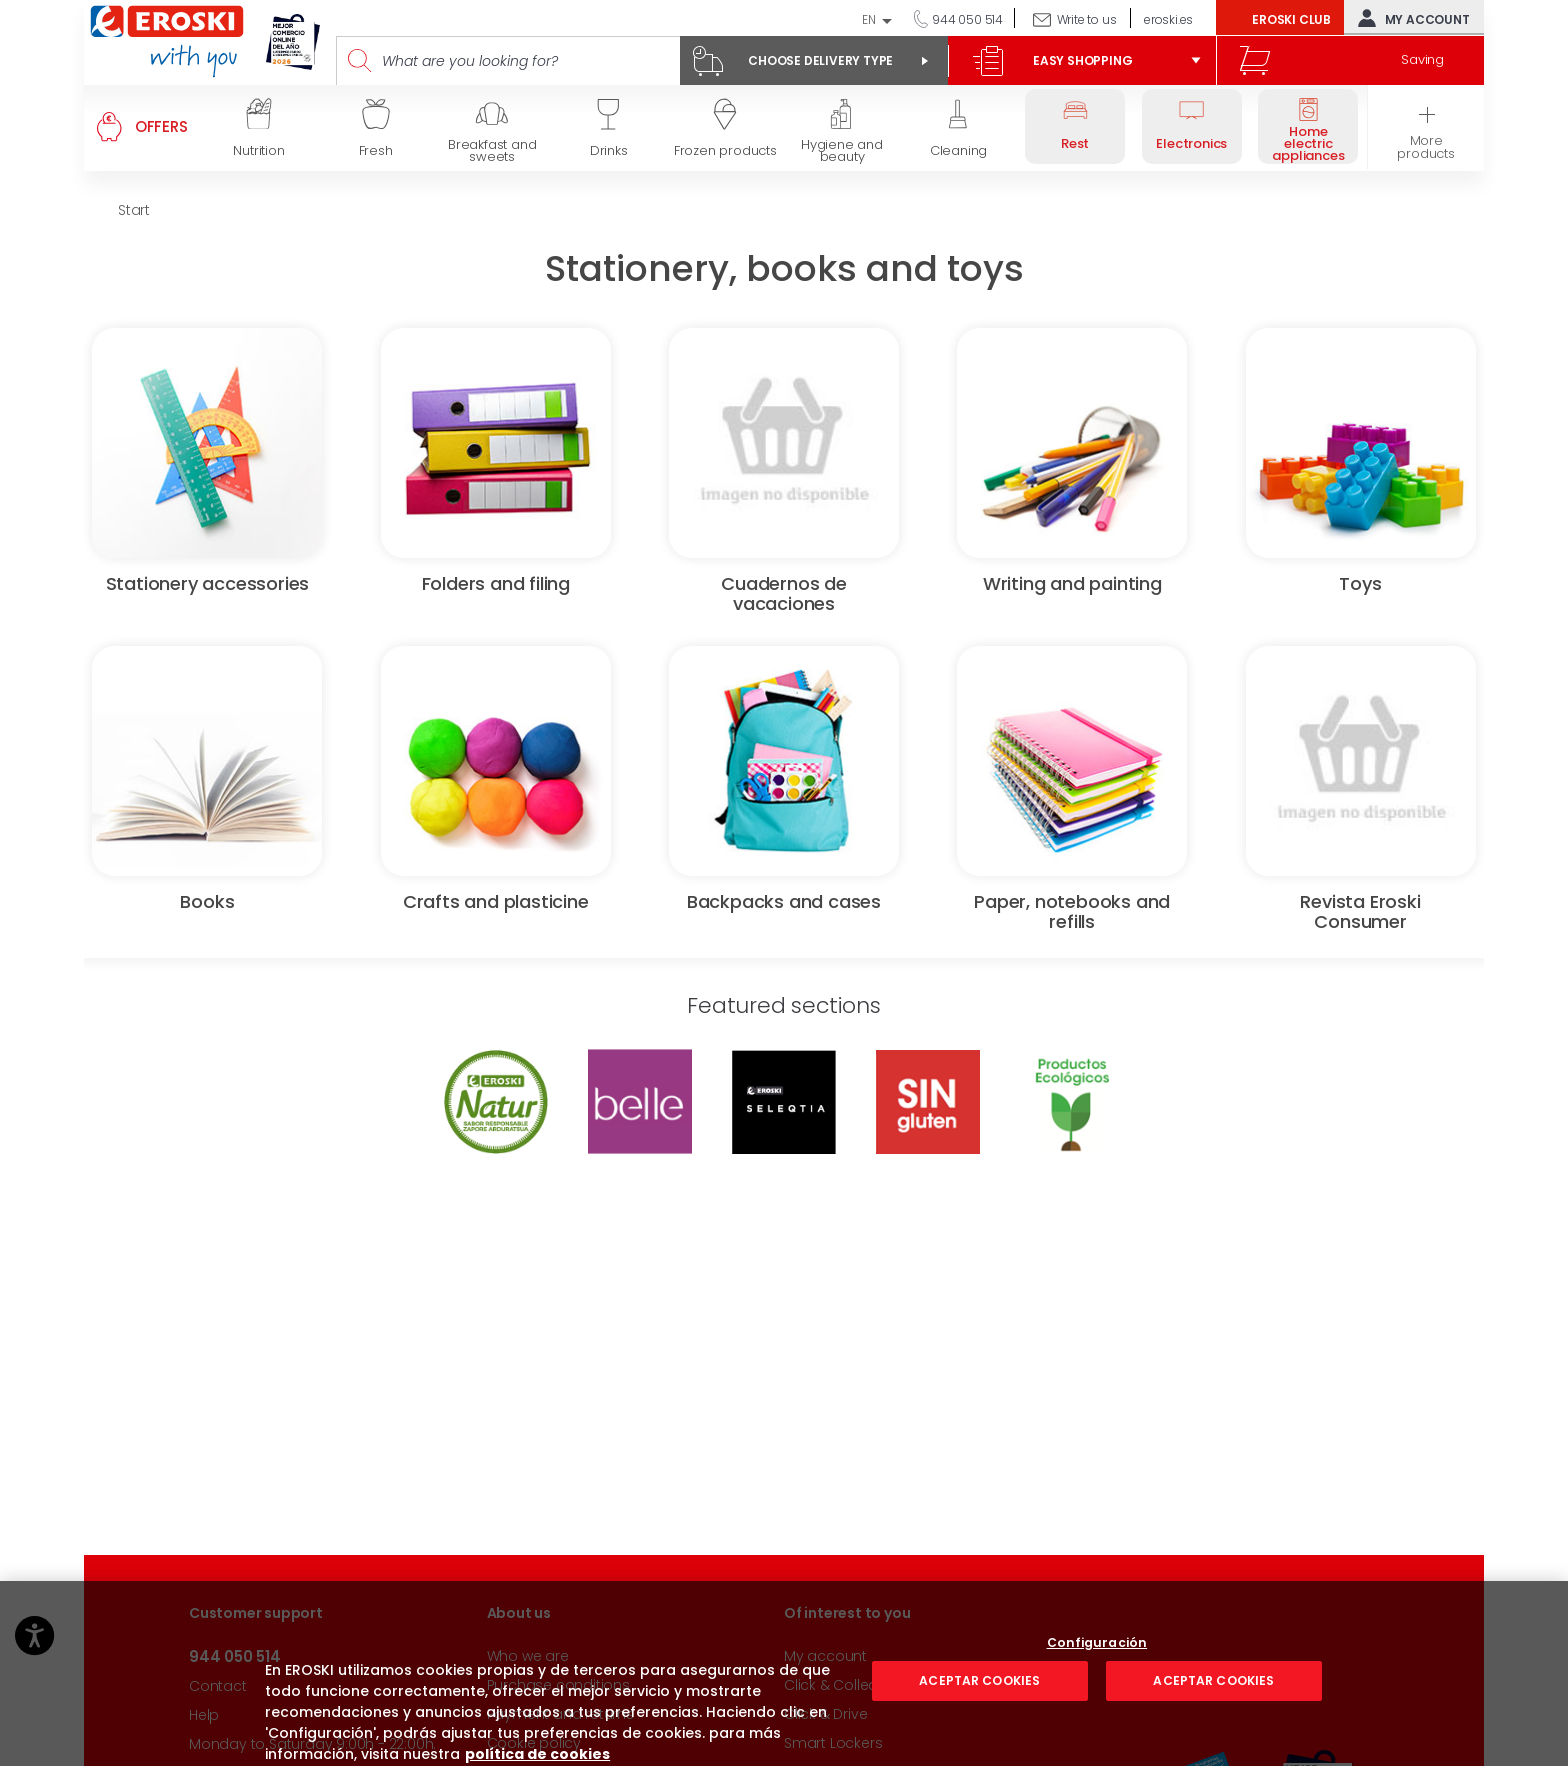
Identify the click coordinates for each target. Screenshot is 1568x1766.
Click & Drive (825, 1714)
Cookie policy (534, 1743)
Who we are (528, 1656)
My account (1409, 18)
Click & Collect (833, 1685)
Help (204, 1715)
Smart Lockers (833, 1743)
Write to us (1087, 19)
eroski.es (1168, 19)
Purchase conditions (558, 1685)
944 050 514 (966, 19)
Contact (218, 1686)
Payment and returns (560, 1714)
